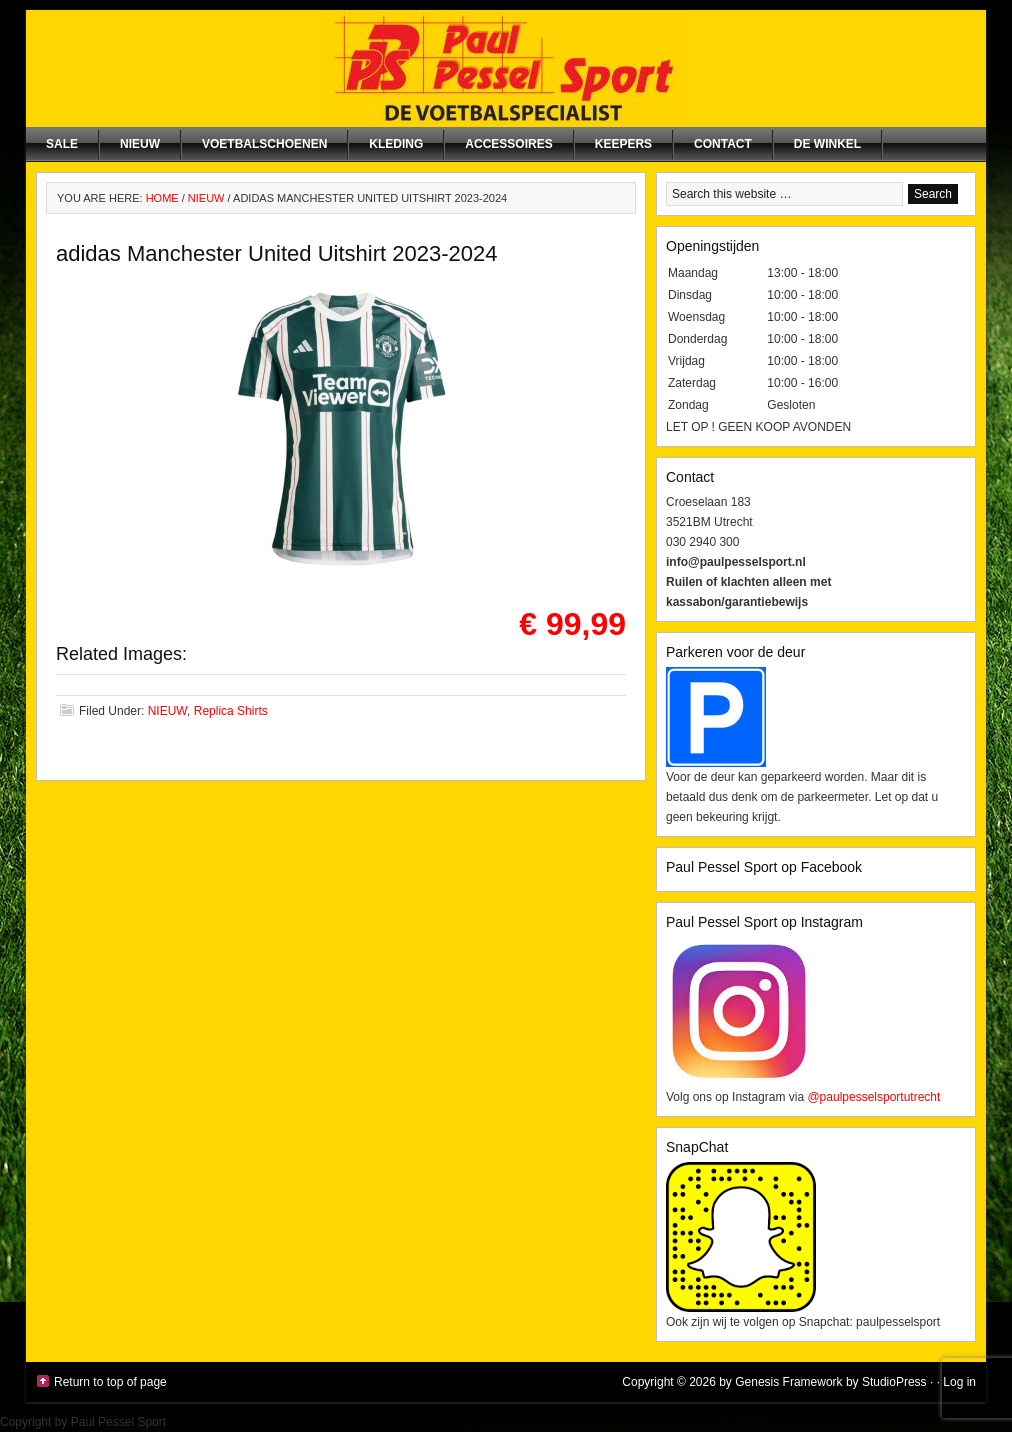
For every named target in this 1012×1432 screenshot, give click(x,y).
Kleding (396, 144)
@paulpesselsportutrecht (873, 1097)
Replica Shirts (231, 711)
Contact (723, 144)
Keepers (623, 144)
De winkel (827, 144)
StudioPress (894, 1382)
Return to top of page (110, 1382)
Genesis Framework (788, 1382)
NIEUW (140, 144)
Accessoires (508, 144)
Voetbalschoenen (264, 144)
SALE (62, 144)
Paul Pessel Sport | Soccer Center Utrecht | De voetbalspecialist (506, 68)
